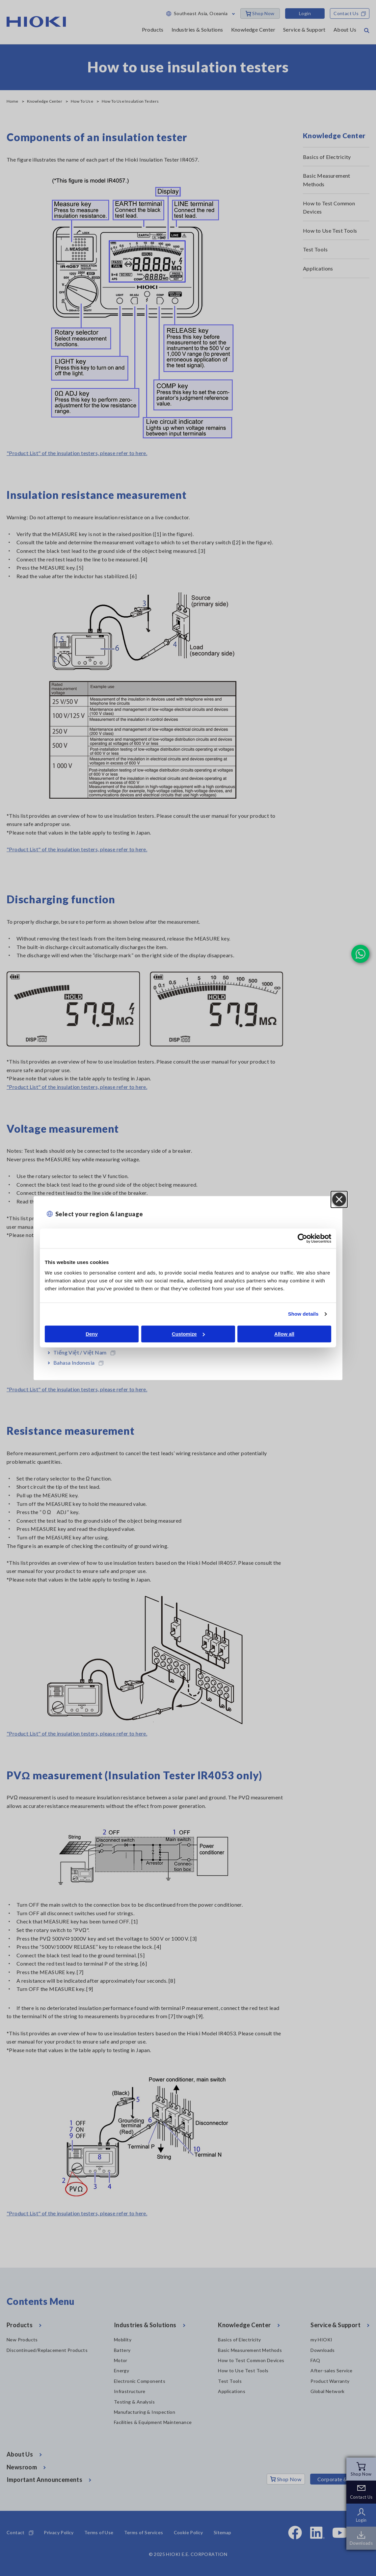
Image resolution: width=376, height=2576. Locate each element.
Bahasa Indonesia (78, 1362)
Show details (303, 1314)
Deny (92, 1334)
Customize (188, 1334)
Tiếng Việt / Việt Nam (84, 1352)
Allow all (284, 1334)
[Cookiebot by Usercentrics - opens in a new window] (302, 1238)
